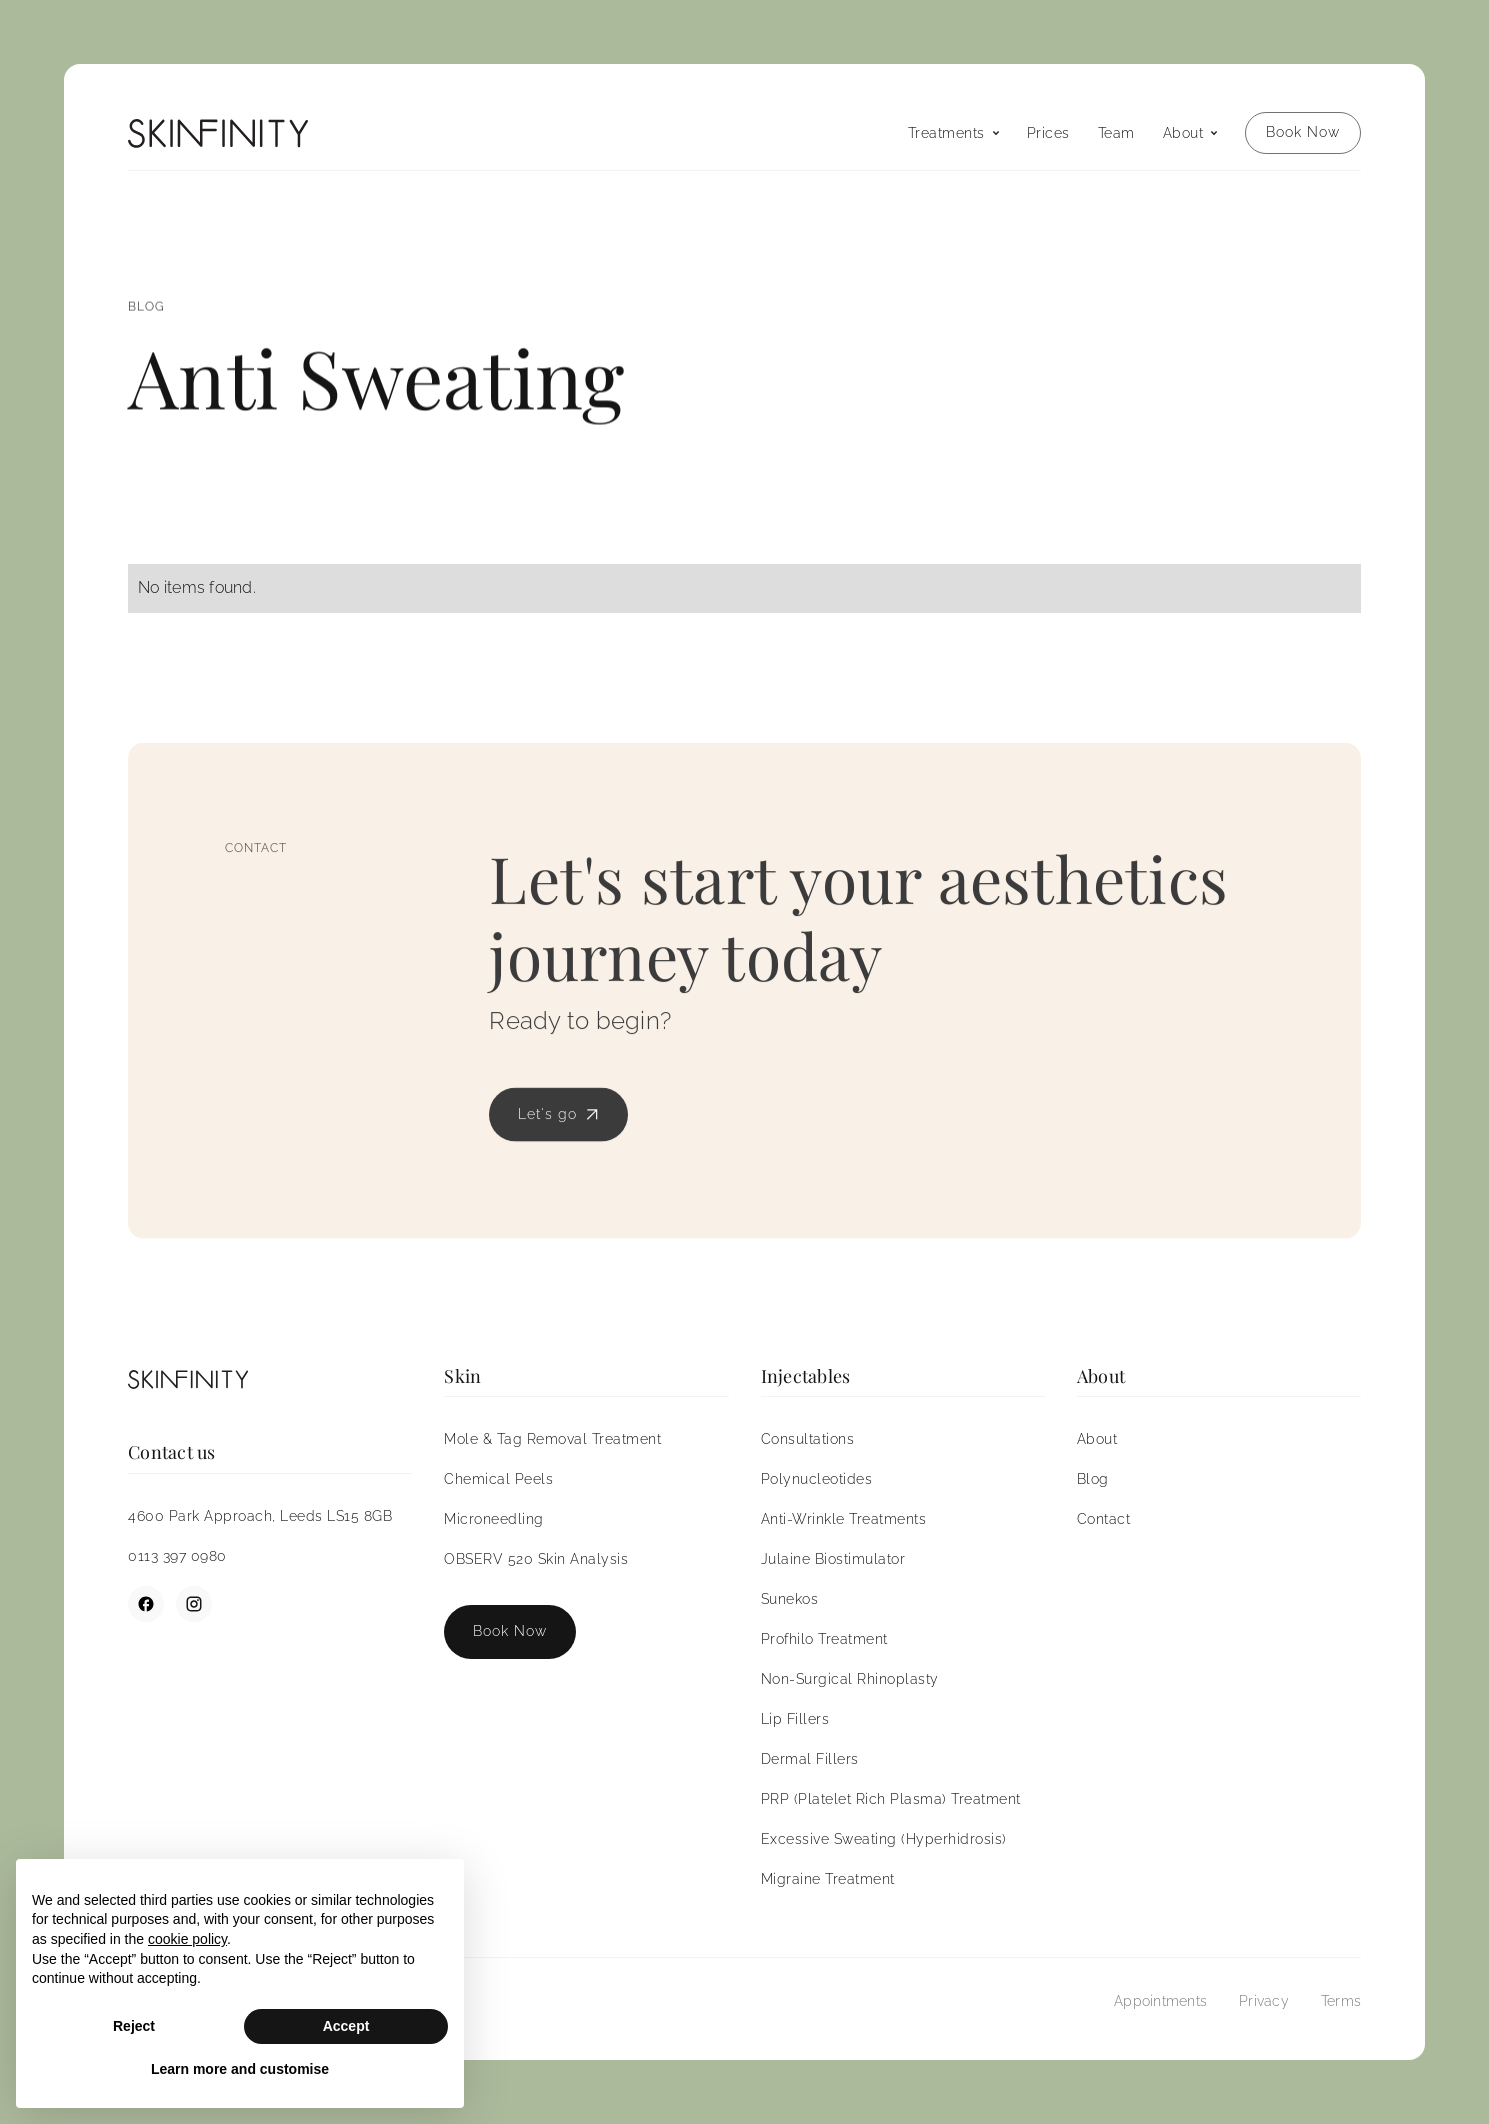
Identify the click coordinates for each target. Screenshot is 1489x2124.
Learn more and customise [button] (240, 2069)
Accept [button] (346, 2026)
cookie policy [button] (187, 1939)
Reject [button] (134, 2026)
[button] (953, 133)
